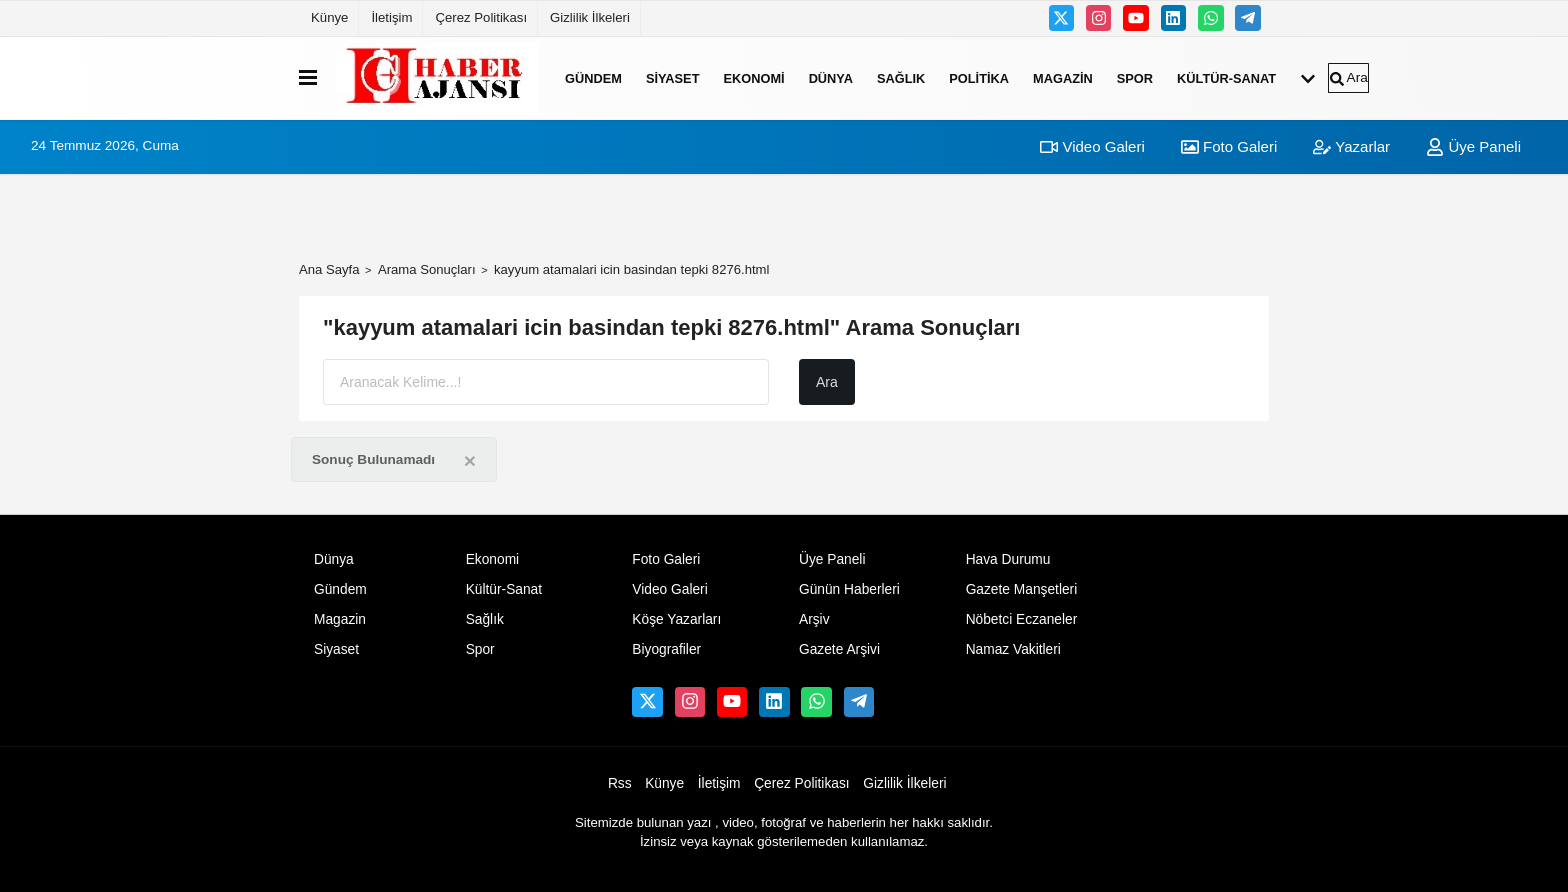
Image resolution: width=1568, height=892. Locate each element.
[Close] (470, 460)
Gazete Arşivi (839, 649)
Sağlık (901, 77)
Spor (1135, 77)
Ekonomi (753, 77)
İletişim (391, 17)
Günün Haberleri (849, 589)
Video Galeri (1092, 146)
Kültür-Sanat (1226, 77)
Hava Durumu (1008, 559)
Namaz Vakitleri (1013, 649)
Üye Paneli (1473, 146)
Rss (620, 783)
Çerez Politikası (481, 17)
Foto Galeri (1229, 146)
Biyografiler (666, 649)
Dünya (831, 77)
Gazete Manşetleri (1022, 589)
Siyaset (673, 77)
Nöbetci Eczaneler (1022, 619)
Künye (329, 17)
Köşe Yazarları (676, 619)
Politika (979, 77)
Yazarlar (1351, 146)
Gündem (593, 77)
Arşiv (814, 619)
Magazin (1063, 77)
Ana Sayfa (329, 269)
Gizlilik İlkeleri (590, 17)
